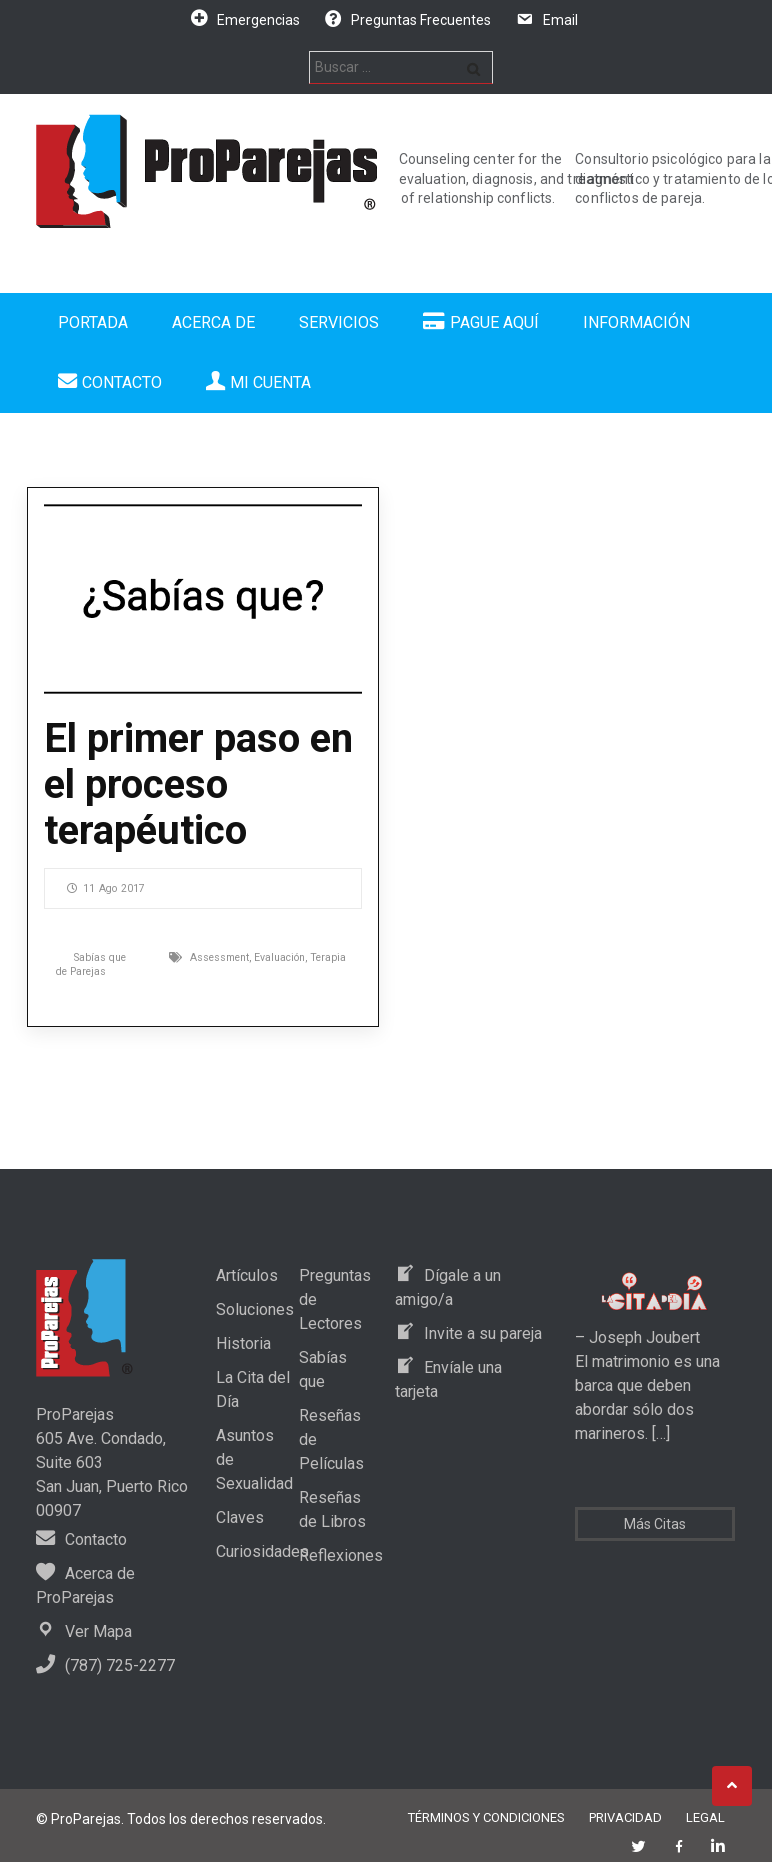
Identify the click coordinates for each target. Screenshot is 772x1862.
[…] (659, 1433)
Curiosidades (262, 1551)
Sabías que (100, 957)
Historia (243, 1343)
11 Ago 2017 (106, 888)
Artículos (247, 1275)
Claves (240, 1517)
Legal (705, 1817)
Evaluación (279, 957)
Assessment (219, 957)
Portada (93, 322)
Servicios (339, 322)
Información (636, 322)
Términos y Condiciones (486, 1817)
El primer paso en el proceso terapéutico (198, 784)
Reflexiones (341, 1555)
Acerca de (213, 322)
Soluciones (255, 1309)
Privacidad (625, 1817)
